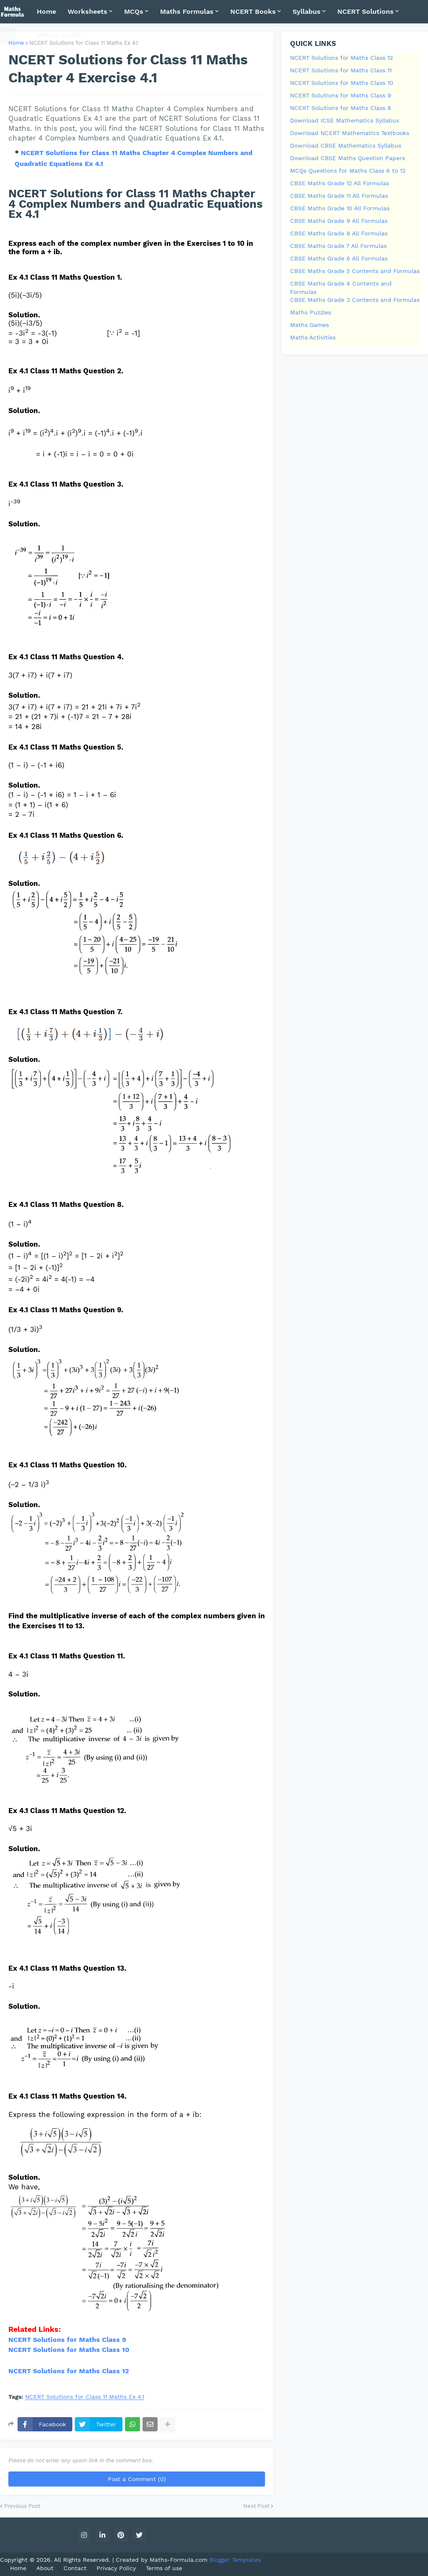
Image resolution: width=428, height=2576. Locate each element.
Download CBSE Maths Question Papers (347, 158)
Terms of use (164, 2568)
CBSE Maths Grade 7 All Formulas (338, 245)
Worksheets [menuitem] (87, 11)
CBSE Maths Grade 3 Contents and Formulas (355, 299)
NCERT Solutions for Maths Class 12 (68, 2371)
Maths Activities (313, 337)
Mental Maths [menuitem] (59, 35)
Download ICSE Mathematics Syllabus (344, 120)
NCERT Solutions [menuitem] (365, 11)
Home (16, 43)
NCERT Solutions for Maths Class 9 (67, 2340)
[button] (7, 35)
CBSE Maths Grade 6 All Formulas (338, 258)
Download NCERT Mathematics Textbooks (349, 133)
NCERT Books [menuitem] (253, 11)
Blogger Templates (235, 2559)
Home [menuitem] (46, 11)
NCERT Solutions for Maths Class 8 (340, 108)
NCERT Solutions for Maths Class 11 (341, 70)
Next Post (256, 2506)
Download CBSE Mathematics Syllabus (345, 145)
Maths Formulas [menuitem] (187, 11)
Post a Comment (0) (137, 2479)
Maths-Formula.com (179, 2559)
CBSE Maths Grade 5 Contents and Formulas (355, 271)
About (45, 2568)
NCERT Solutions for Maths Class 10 (341, 82)
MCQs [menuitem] (133, 11)
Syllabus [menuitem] (307, 11)
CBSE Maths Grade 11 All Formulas (339, 195)
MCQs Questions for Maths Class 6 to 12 (347, 170)
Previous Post (22, 2506)
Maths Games (309, 324)
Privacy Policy (116, 2568)
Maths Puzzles (310, 312)
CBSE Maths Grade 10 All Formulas (340, 208)
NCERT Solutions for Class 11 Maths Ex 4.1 (84, 2397)
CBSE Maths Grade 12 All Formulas (339, 183)
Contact (75, 2568)
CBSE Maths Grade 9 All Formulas (338, 220)
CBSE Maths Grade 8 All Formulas (338, 233)
